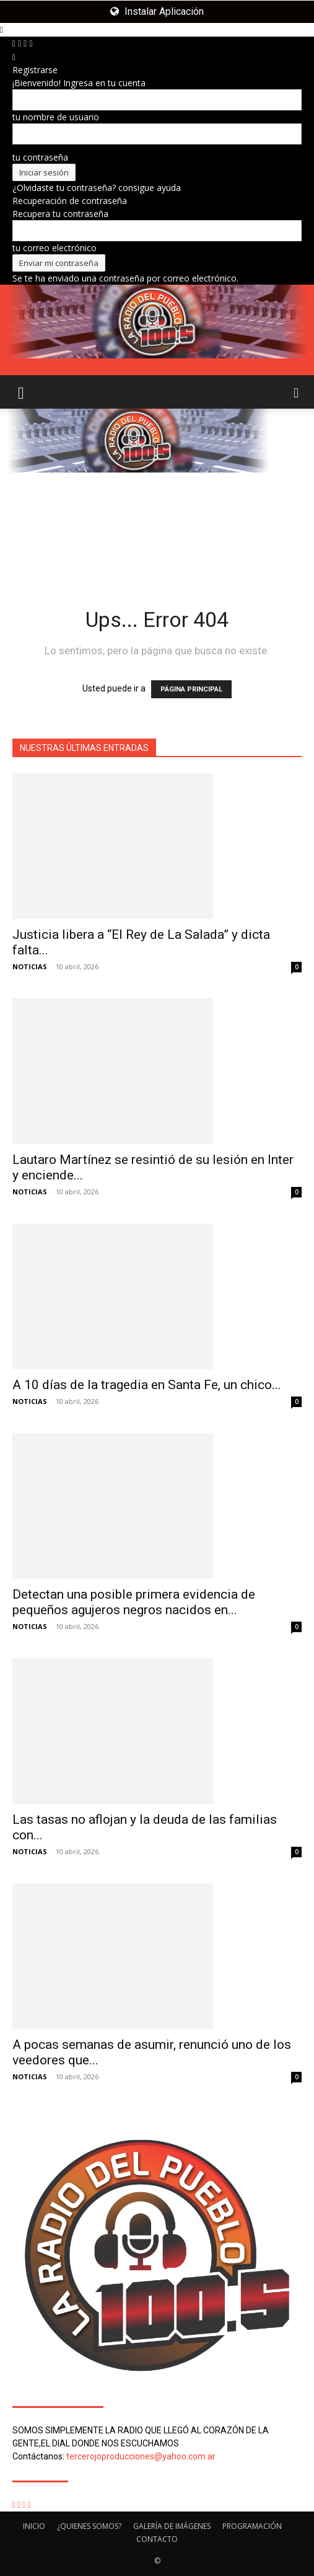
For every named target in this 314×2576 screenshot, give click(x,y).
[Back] (13, 57)
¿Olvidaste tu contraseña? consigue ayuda (96, 187)
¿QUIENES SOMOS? (89, 2526)
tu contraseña (40, 157)
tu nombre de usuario (55, 117)
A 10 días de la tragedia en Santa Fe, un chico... (146, 1384)
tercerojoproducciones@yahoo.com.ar (141, 2456)
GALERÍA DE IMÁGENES (172, 2526)
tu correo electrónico (54, 248)
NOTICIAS (29, 966)
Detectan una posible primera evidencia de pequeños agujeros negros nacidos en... (133, 1602)
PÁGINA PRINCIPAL (191, 689)
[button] (21, 392)
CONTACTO (157, 2539)
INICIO (34, 2526)
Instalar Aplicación (157, 11)
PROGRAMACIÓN (252, 2526)
